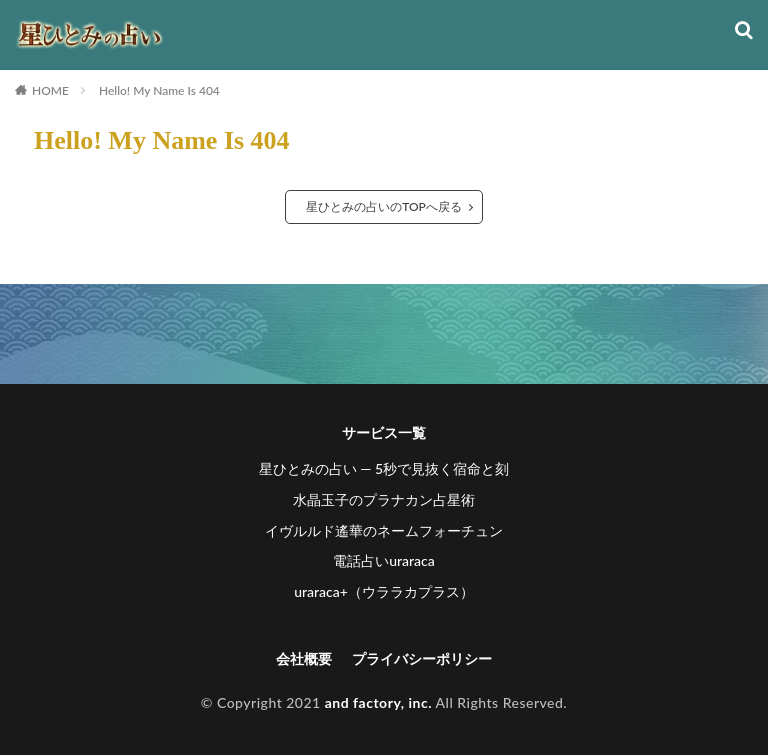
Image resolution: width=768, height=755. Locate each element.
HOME (50, 90)
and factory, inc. (378, 702)
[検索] (744, 31)
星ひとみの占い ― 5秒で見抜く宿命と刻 (384, 468)
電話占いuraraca (384, 560)
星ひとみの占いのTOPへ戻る (384, 206)
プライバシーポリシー (422, 658)
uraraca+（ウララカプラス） (384, 591)
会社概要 (304, 658)
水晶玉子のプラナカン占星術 (384, 499)
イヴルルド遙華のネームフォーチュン (384, 530)
